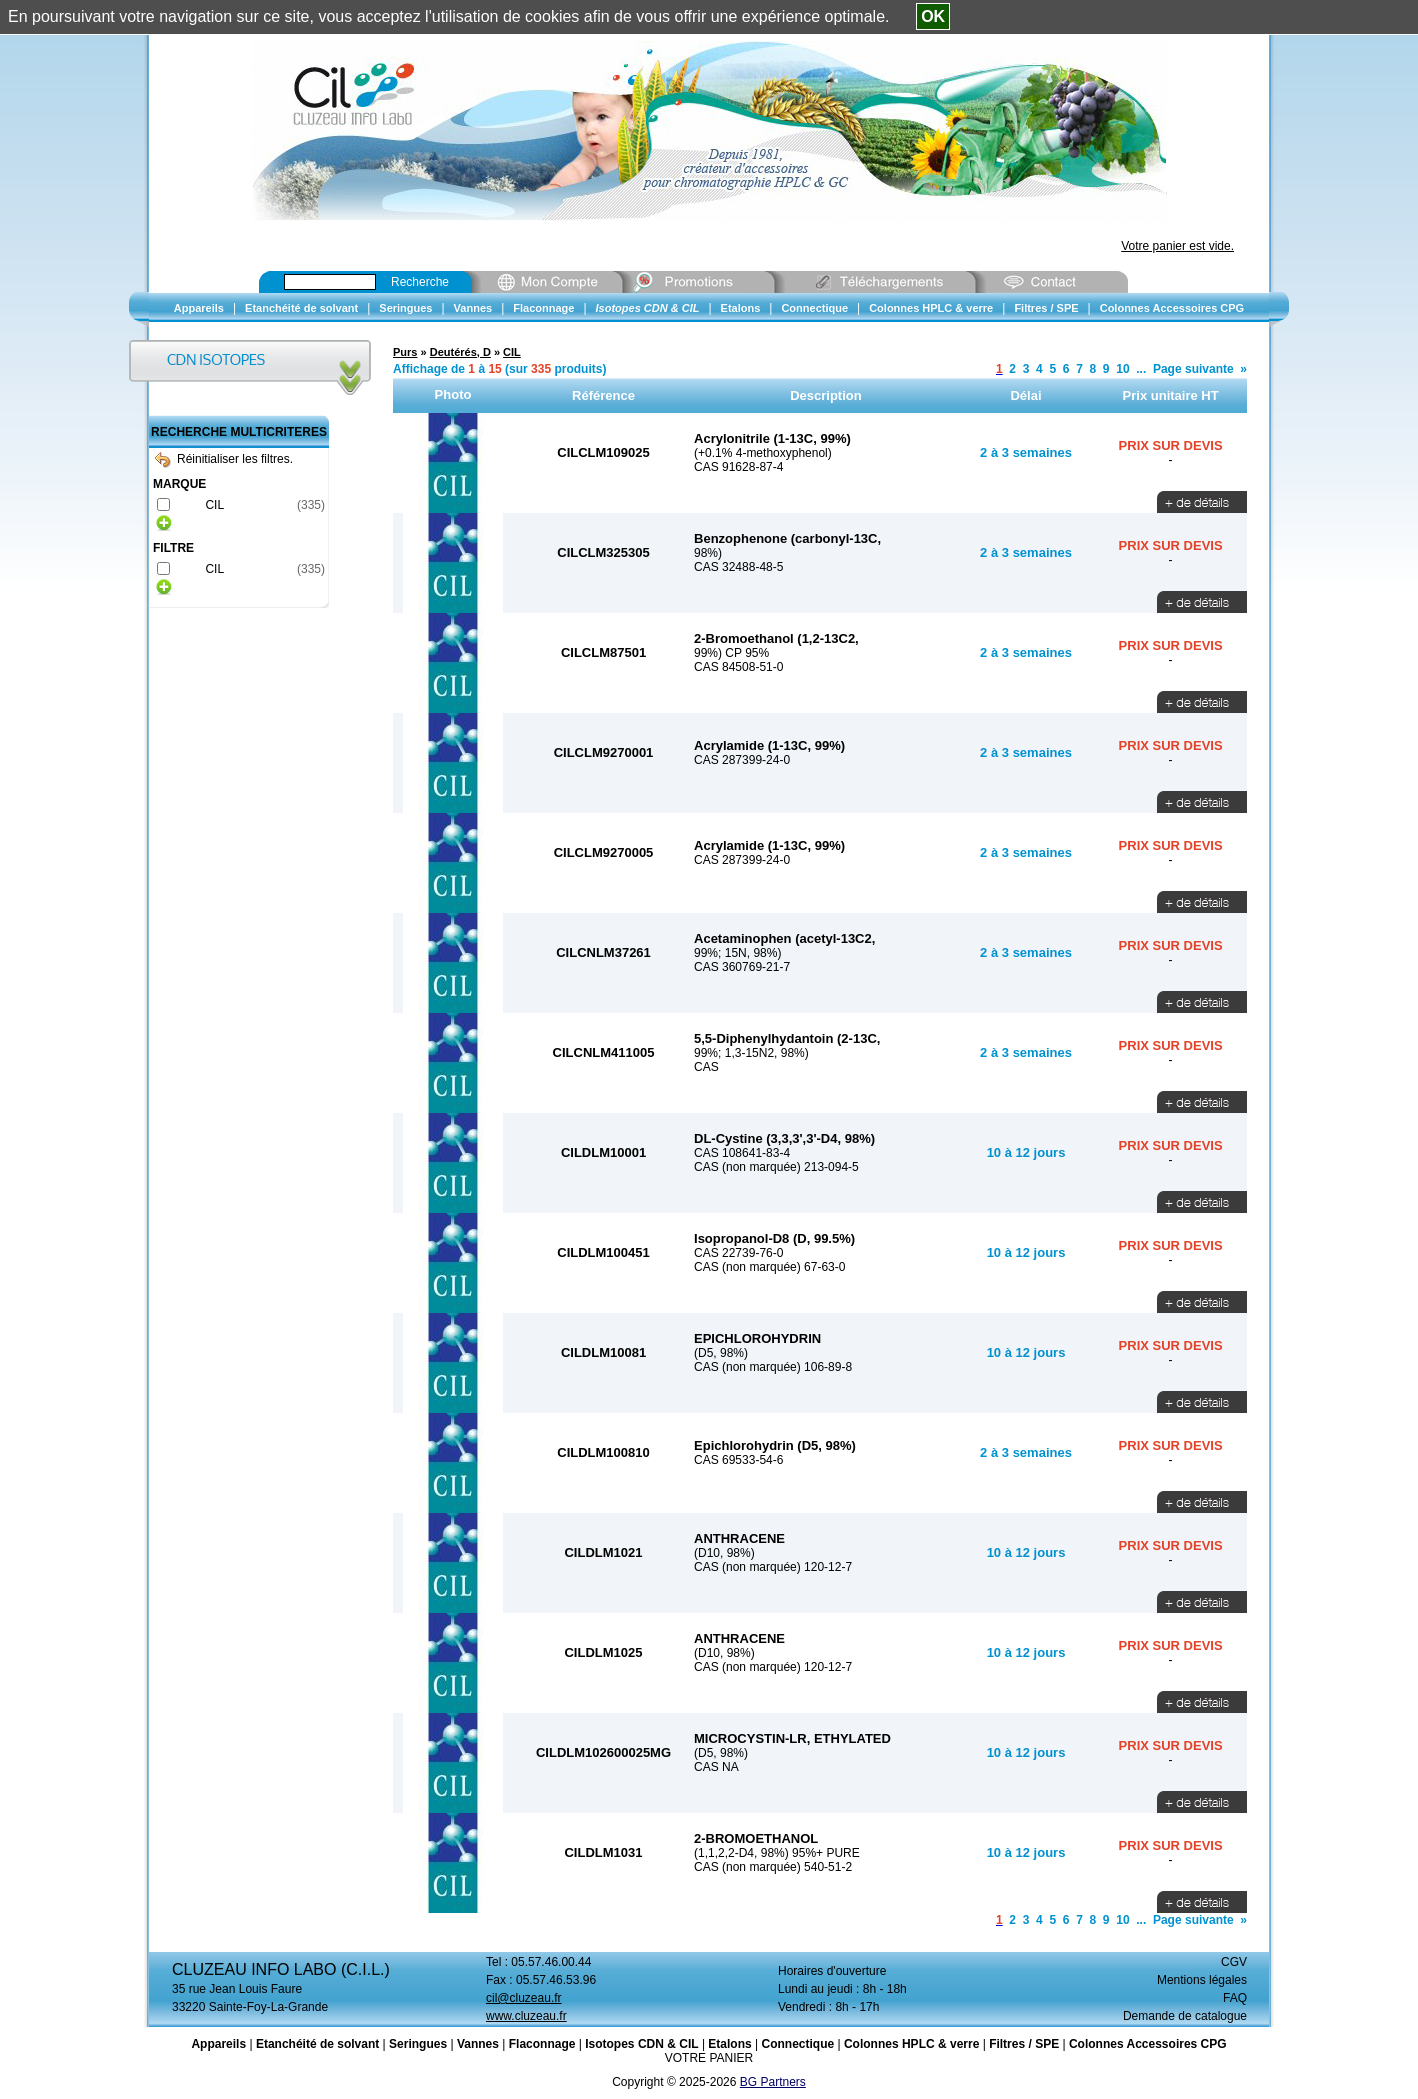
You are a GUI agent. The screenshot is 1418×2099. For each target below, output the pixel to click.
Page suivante (1193, 369)
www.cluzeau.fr (526, 2016)
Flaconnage (542, 2044)
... (1141, 369)
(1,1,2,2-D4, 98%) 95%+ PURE (777, 1853)
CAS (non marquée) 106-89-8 (773, 1367)
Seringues (418, 2044)
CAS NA (716, 1767)
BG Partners (773, 2082)
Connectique (797, 2044)
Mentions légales (1202, 1980)
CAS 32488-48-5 (738, 567)
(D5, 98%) (721, 1353)
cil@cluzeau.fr (524, 1998)
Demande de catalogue (1185, 2016)
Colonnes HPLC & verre (911, 2044)
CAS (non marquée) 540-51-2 (773, 1867)
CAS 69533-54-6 (738, 1460)
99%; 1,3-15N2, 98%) (751, 1053)
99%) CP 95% (731, 653)
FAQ (1235, 1998)
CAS (706, 1067)
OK (933, 16)
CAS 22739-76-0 (738, 1253)
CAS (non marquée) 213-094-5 (776, 1167)
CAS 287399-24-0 (742, 760)
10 (1122, 369)
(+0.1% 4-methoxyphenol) (763, 453)
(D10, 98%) (724, 1553)
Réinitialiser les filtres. (224, 459)
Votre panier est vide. (1177, 246)
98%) (708, 553)
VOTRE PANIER (709, 2058)
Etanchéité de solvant (317, 2044)
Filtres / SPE (1024, 2044)
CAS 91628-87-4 (738, 467)
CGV (1234, 1962)
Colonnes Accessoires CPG (1148, 2044)
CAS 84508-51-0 (738, 667)
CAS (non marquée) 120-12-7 (773, 1567)
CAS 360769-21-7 (742, 967)
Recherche (420, 282)
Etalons (729, 2044)
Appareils (218, 2044)
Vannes (478, 2044)
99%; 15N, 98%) (737, 953)
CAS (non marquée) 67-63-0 (769, 1267)
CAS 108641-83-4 (742, 1153)
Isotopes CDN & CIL (641, 2044)
